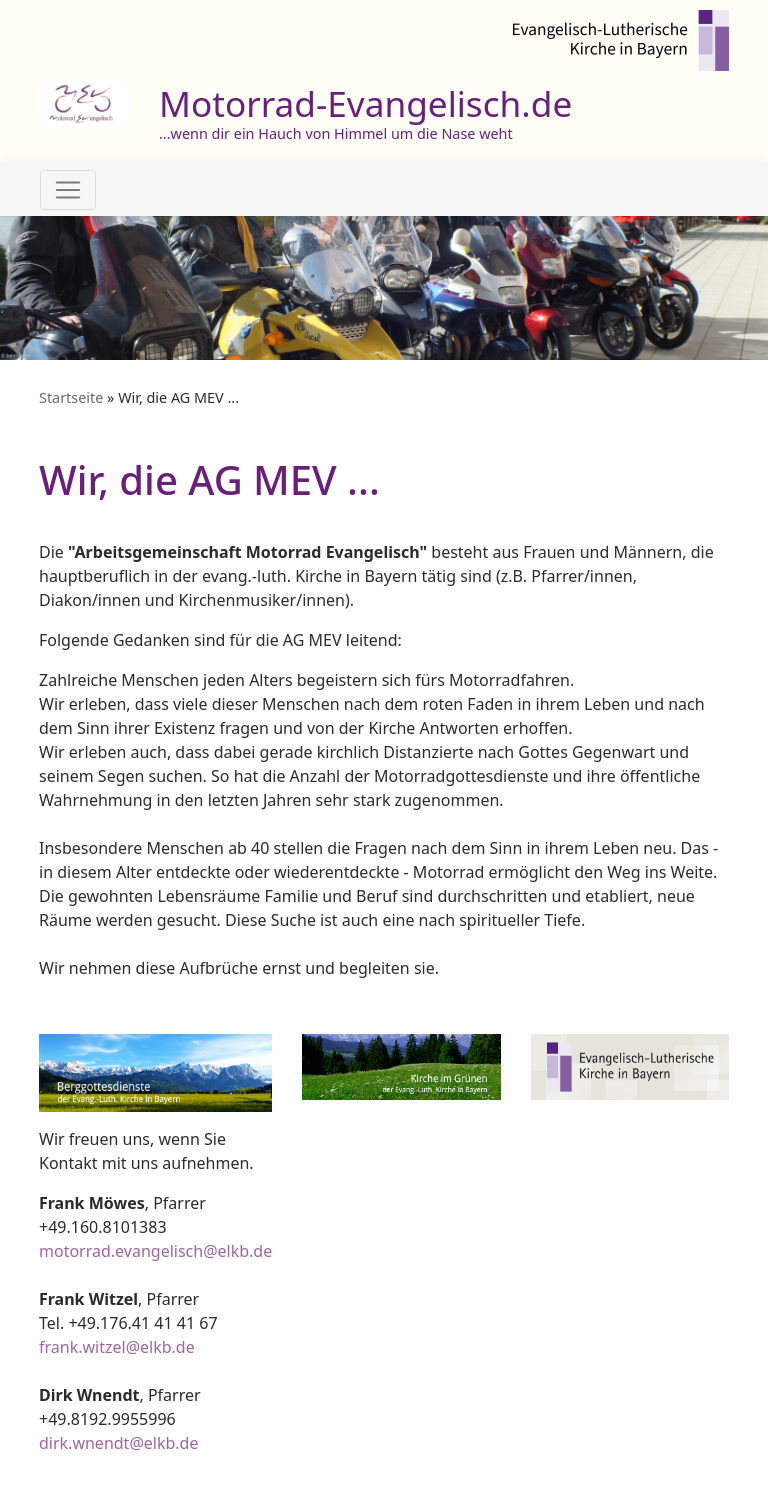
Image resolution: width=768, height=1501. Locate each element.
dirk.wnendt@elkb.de (118, 1443)
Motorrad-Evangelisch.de (365, 103)
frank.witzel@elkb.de (117, 1347)
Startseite (71, 397)
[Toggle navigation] (68, 190)
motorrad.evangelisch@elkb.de (155, 1251)
